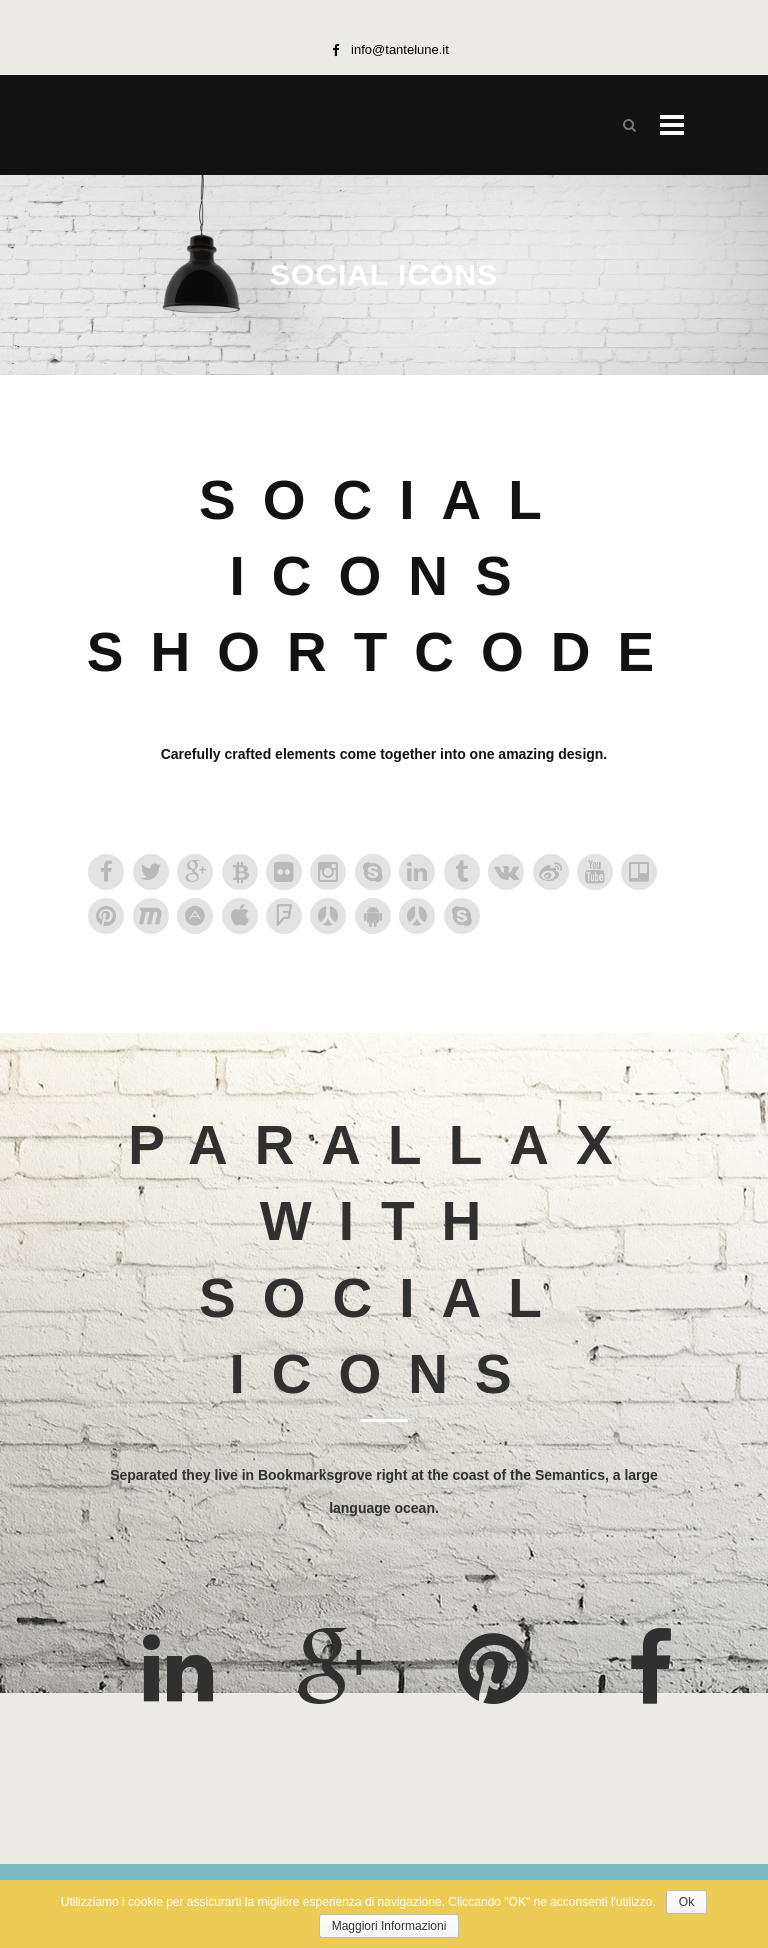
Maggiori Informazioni (389, 1926)
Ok (686, 1902)
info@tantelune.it (400, 49)
